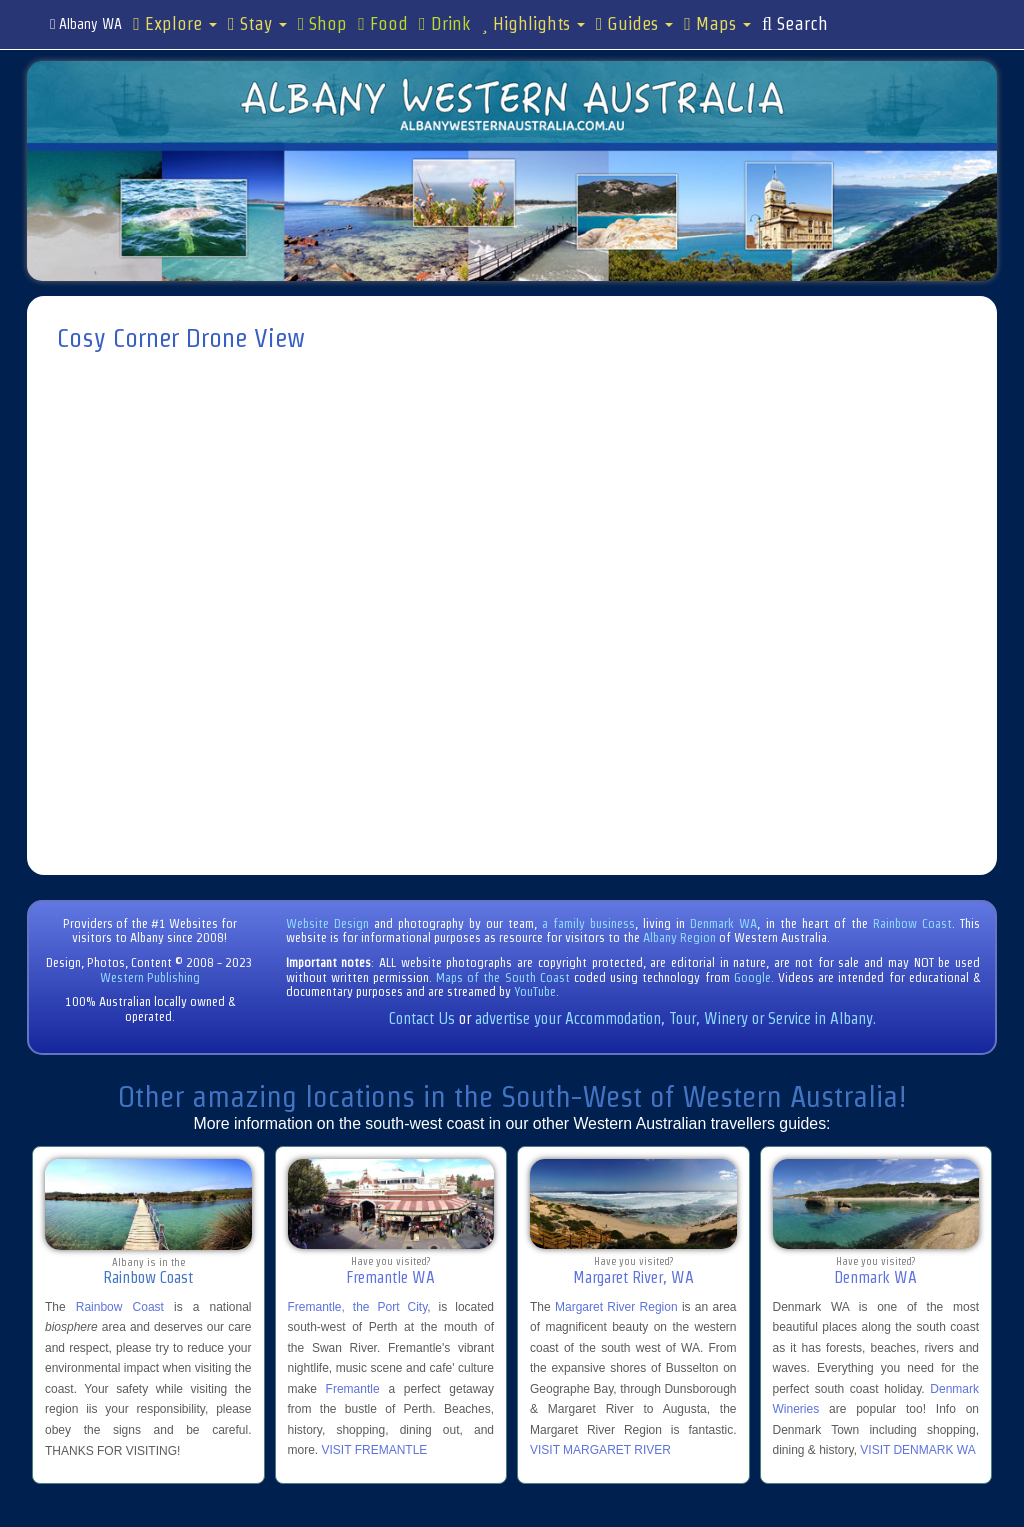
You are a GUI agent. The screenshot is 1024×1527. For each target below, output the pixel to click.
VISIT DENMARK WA (917, 1450)
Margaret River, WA (633, 1277)
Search (795, 24)
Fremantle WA (390, 1277)
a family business (588, 923)
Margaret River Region (616, 1307)
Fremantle (353, 1389)
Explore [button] (175, 24)
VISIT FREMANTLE (375, 1450)
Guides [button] (635, 24)
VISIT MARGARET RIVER (600, 1450)
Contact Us (422, 1018)
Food (383, 24)
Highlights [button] (533, 24)
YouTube (535, 991)
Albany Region (679, 937)
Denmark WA (723, 923)
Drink (445, 24)
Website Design (327, 923)
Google (752, 977)
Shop (323, 24)
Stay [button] (257, 24)
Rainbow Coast (912, 923)
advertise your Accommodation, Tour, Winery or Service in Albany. (675, 1018)
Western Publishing (150, 977)
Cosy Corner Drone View (181, 338)
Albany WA (86, 24)
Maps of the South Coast (503, 977)
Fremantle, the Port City (358, 1307)
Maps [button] (717, 24)
